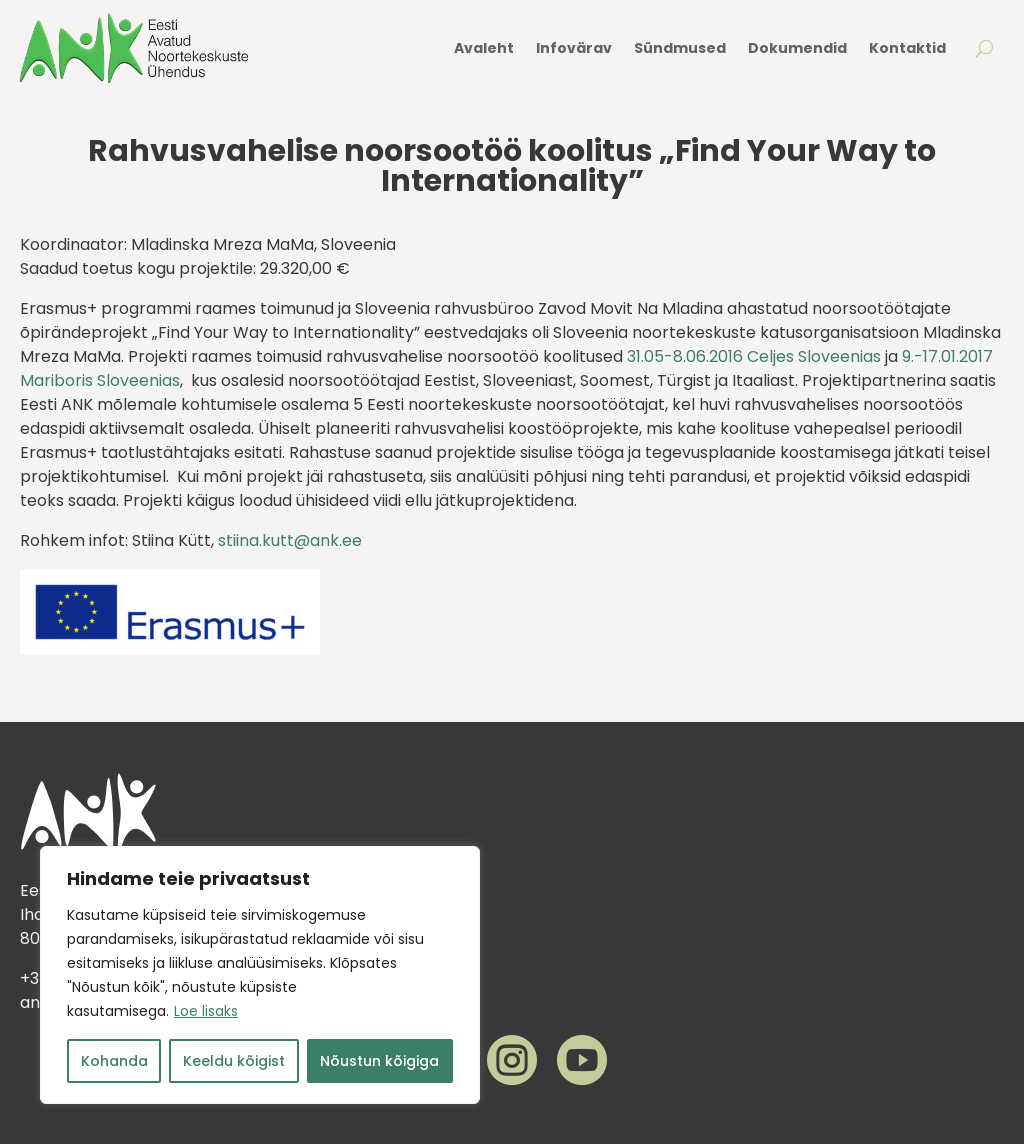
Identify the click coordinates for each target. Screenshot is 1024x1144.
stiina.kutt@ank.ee (290, 540)
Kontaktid (907, 48)
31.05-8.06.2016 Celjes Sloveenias (754, 356)
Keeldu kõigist (234, 1061)
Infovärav (574, 48)
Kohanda (114, 1061)
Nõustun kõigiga (379, 1061)
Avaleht (484, 48)
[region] (260, 975)
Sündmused (680, 48)
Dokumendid (797, 48)
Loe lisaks (206, 1011)
